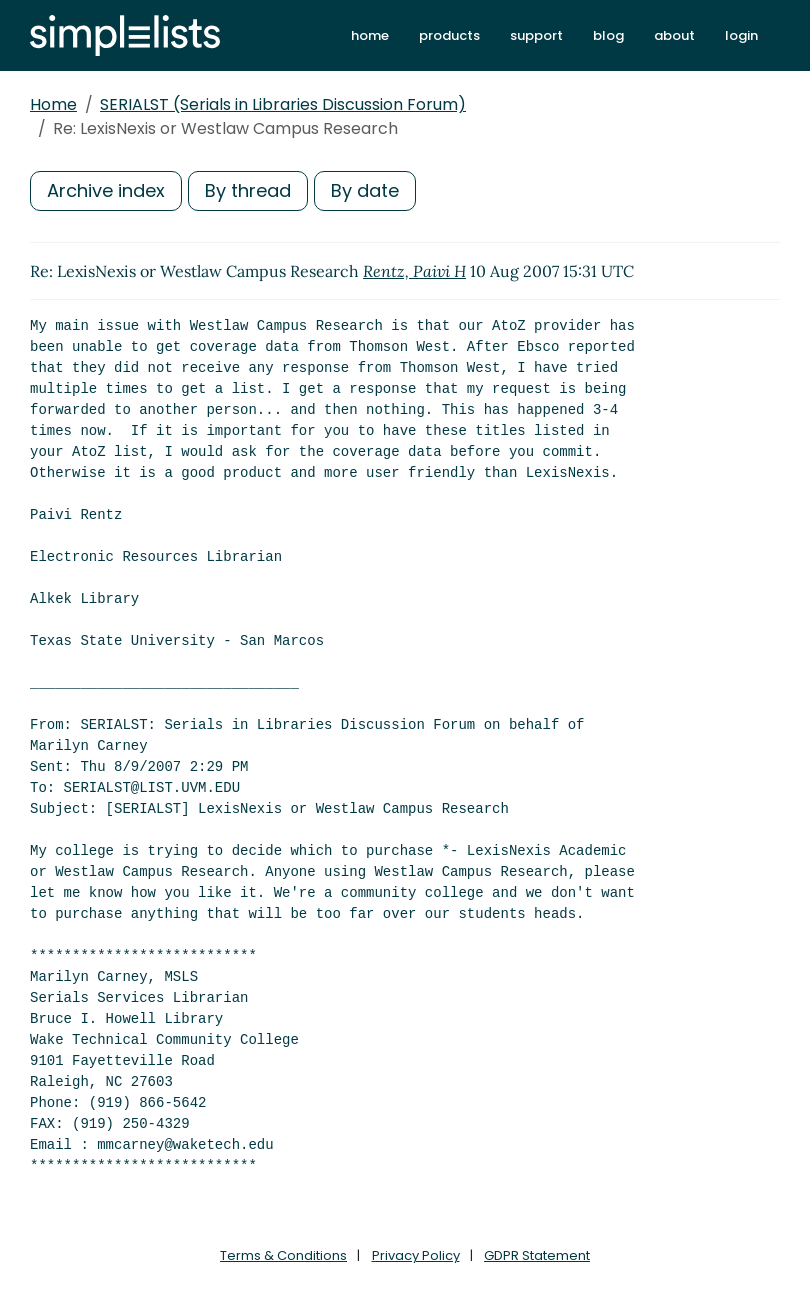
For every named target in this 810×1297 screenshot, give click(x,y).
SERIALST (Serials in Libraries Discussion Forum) (283, 104)
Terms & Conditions (283, 1255)
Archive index (106, 190)
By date (365, 190)
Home (53, 104)
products (449, 35)
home (370, 35)
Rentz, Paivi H (414, 271)
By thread (248, 190)
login (741, 35)
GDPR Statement (537, 1255)
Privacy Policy (416, 1255)
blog (608, 35)
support (536, 35)
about (674, 35)
